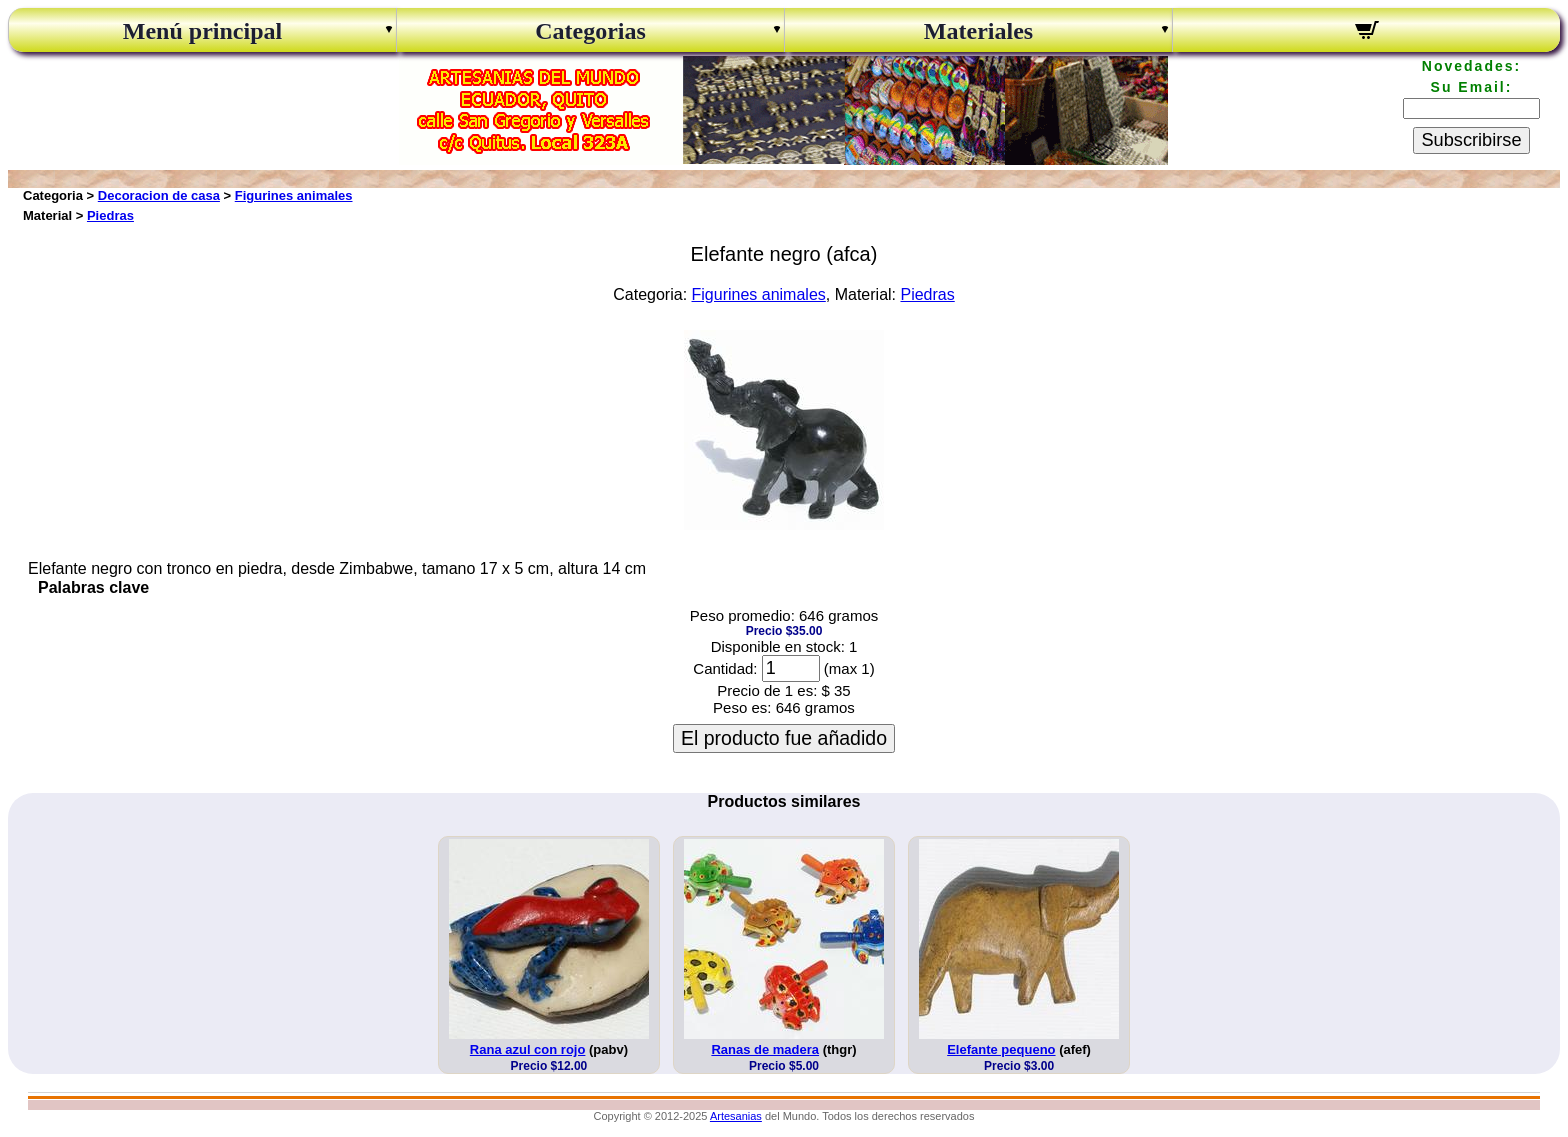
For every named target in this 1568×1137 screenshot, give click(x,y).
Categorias (590, 31)
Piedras (110, 215)
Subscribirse (1471, 140)
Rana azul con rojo (528, 1049)
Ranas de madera (765, 1049)
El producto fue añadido (784, 738)
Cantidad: (725, 668)
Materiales (978, 31)
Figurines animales (294, 195)
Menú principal (202, 31)
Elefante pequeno (1001, 1049)
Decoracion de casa (159, 195)
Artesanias (736, 1116)
